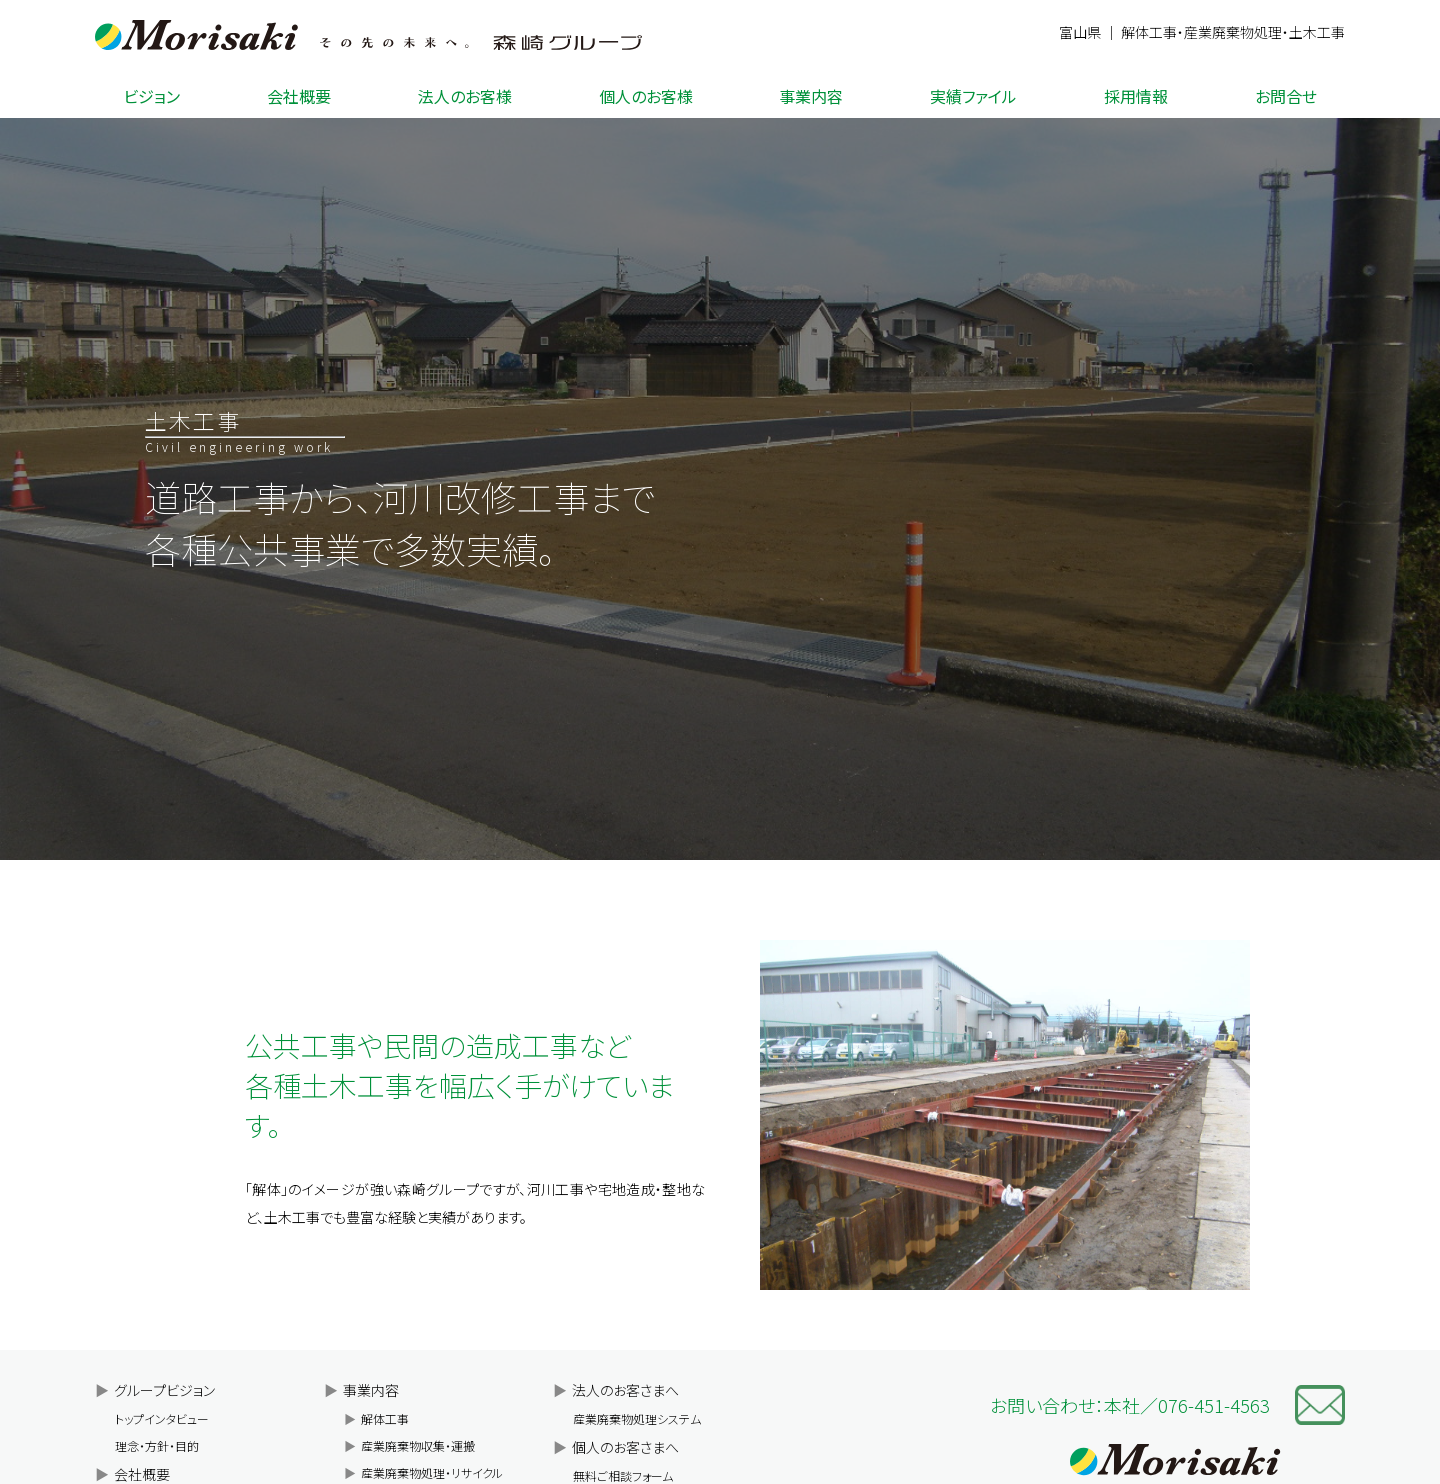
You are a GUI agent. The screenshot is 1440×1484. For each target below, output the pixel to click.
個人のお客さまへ (616, 1447)
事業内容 (811, 96)
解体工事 (376, 1418)
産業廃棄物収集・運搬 (409, 1445)
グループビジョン (155, 1390)
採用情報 (1136, 96)
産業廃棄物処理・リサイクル (423, 1472)
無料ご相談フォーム (623, 1475)
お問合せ (1286, 96)
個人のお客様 (646, 96)
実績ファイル (973, 96)
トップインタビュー (162, 1418)
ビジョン (151, 96)
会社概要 (299, 96)
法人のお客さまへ (616, 1390)
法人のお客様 (465, 96)
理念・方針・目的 (157, 1445)
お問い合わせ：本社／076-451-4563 (1130, 1405)
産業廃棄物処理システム (637, 1418)
